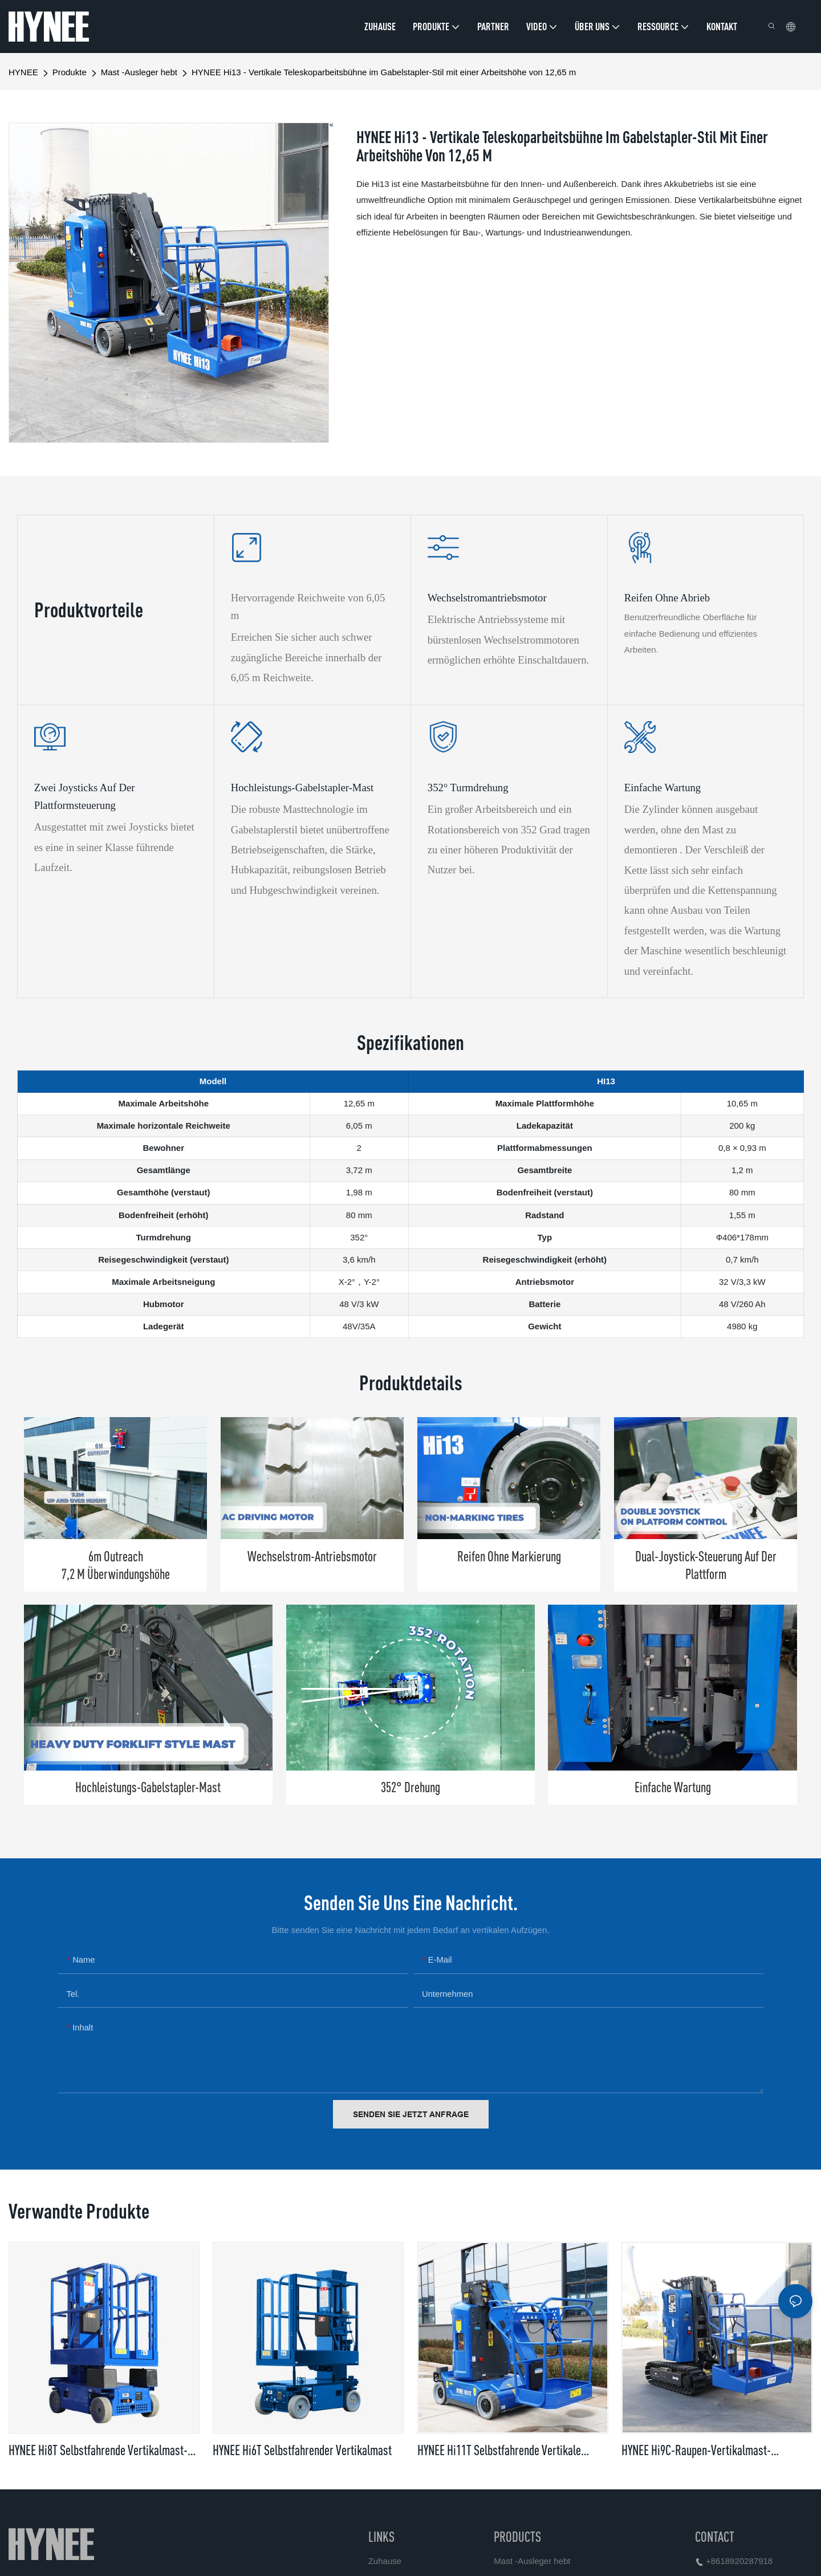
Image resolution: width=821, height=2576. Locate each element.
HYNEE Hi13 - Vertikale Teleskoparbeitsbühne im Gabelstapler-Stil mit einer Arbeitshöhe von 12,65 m (384, 72)
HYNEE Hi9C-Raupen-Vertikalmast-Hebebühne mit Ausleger (696, 2450)
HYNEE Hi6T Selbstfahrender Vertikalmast (302, 2450)
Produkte (69, 72)
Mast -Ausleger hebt (139, 72)
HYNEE (23, 72)
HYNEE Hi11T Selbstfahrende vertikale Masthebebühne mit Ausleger (499, 2450)
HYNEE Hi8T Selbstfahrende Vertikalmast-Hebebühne (98, 2450)
